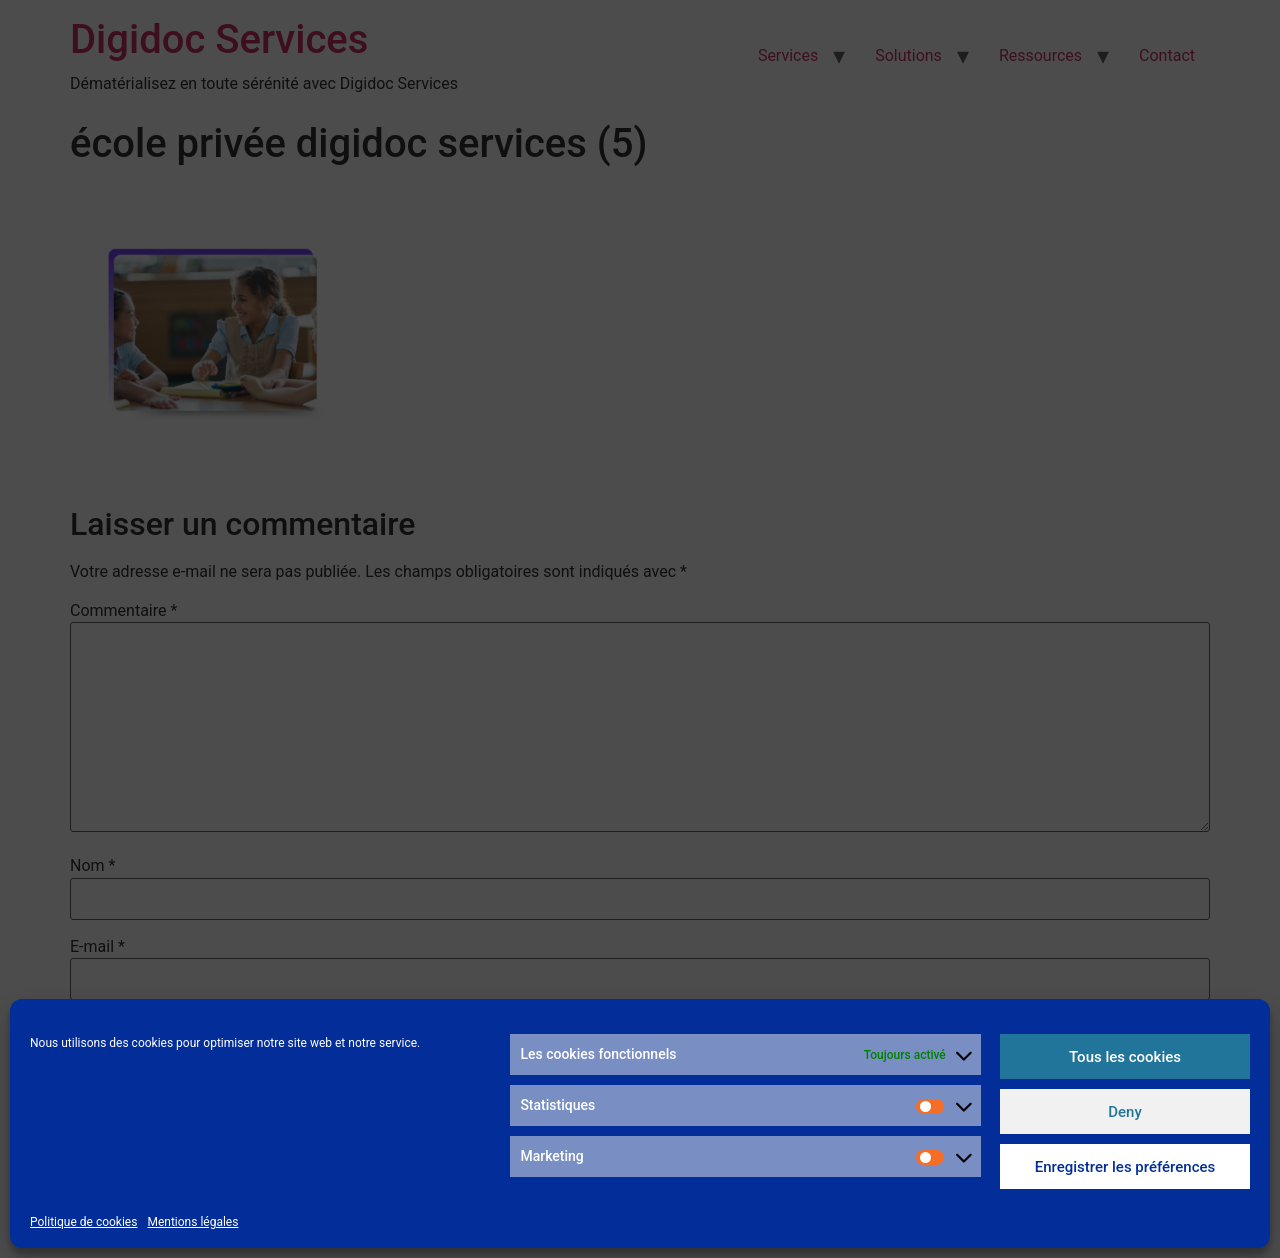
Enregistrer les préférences (1125, 1167)
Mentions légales (192, 1222)
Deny (1125, 1112)
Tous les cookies (1125, 1057)
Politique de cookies (83, 1222)
